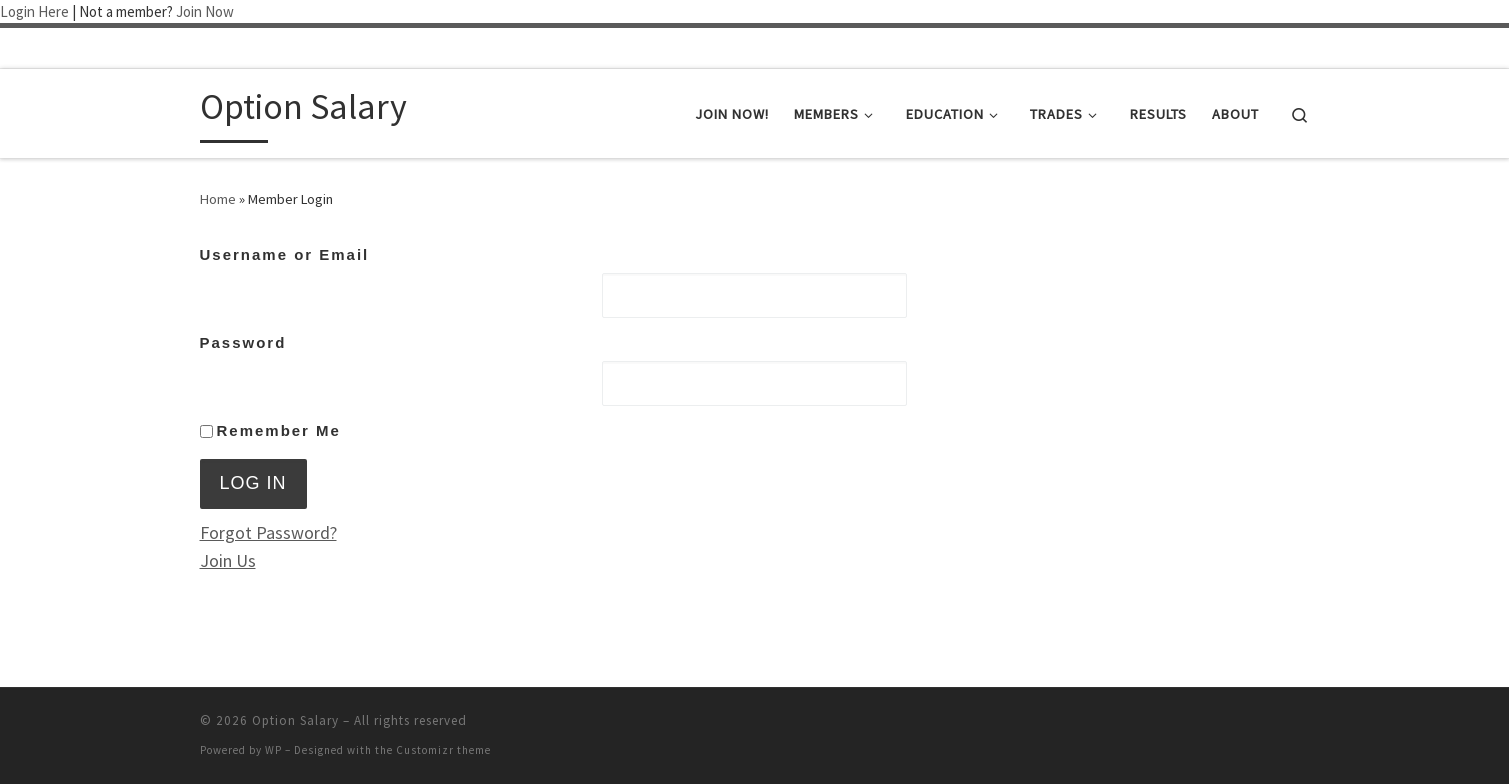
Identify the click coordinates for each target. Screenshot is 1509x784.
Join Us (228, 560)
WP (273, 750)
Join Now (205, 11)
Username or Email (285, 254)
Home (218, 199)
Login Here (34, 11)
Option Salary (295, 720)
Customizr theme (443, 750)
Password (243, 342)
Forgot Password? (268, 532)
